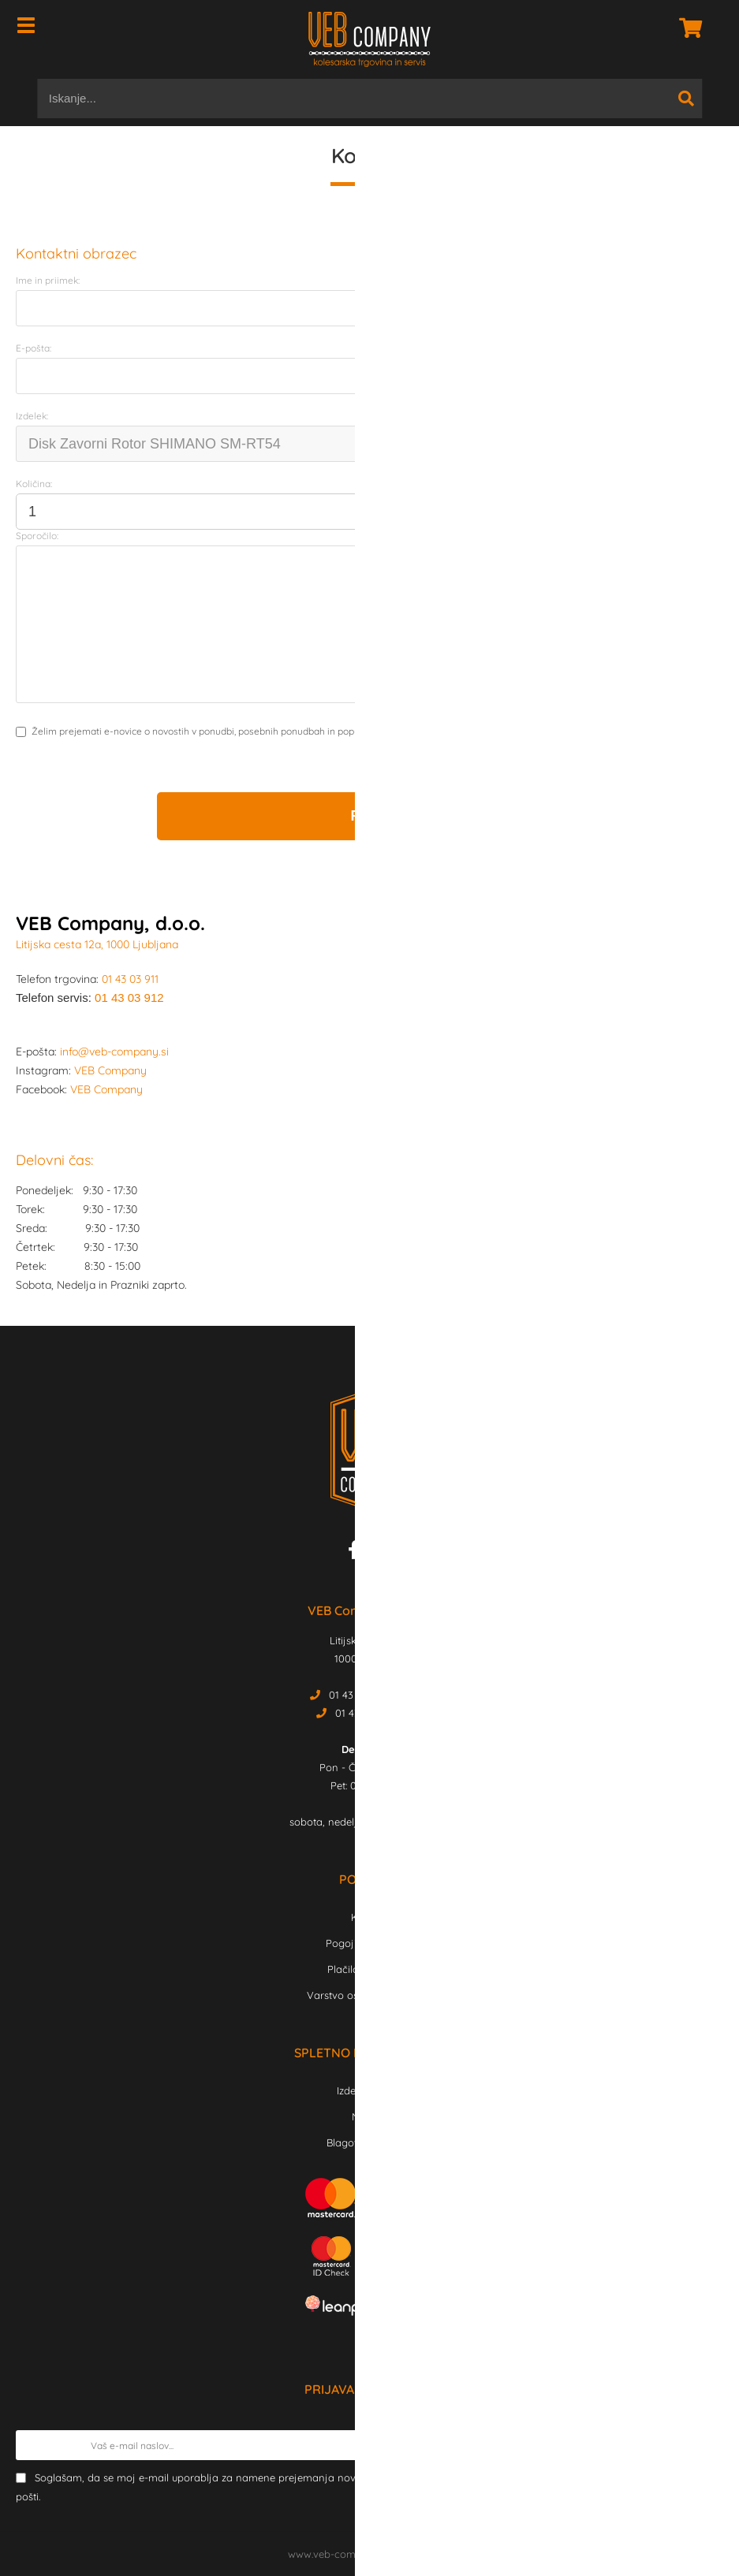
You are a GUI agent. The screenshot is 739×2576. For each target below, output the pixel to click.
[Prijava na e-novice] (708, 2445)
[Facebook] (358, 1553)
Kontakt (370, 1917)
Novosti (369, 2116)
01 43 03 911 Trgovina (380, 1694)
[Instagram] (380, 1553)
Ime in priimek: (48, 280)
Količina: (34, 484)
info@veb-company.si (114, 1051)
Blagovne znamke (369, 2142)
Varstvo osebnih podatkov (370, 1995)
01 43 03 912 (129, 997)
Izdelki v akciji (370, 2090)
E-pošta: (33, 348)
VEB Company (110, 1070)
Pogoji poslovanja (369, 1943)
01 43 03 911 (130, 979)
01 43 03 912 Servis (379, 1713)
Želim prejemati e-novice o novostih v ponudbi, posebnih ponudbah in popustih (203, 731)
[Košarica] (686, 27)
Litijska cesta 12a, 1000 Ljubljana (97, 944)
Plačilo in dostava (369, 1969)
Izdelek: (32, 416)
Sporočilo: (37, 536)
